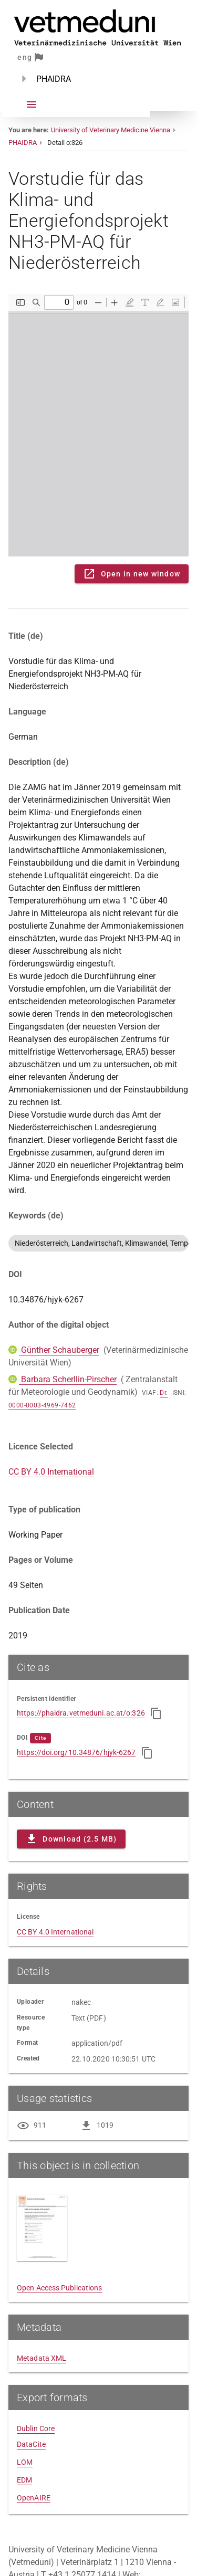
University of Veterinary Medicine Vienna (110, 130)
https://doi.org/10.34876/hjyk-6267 (76, 1752)
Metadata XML (41, 2358)
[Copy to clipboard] (156, 1713)
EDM (24, 2480)
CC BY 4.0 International (51, 1472)
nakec (81, 2002)
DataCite (31, 2444)
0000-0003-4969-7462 (42, 1405)
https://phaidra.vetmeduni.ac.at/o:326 (81, 1713)
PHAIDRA (22, 142)
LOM (25, 2462)
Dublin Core (36, 2428)
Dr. (164, 1392)
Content (98, 425)
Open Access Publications (59, 2288)
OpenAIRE (33, 2498)
